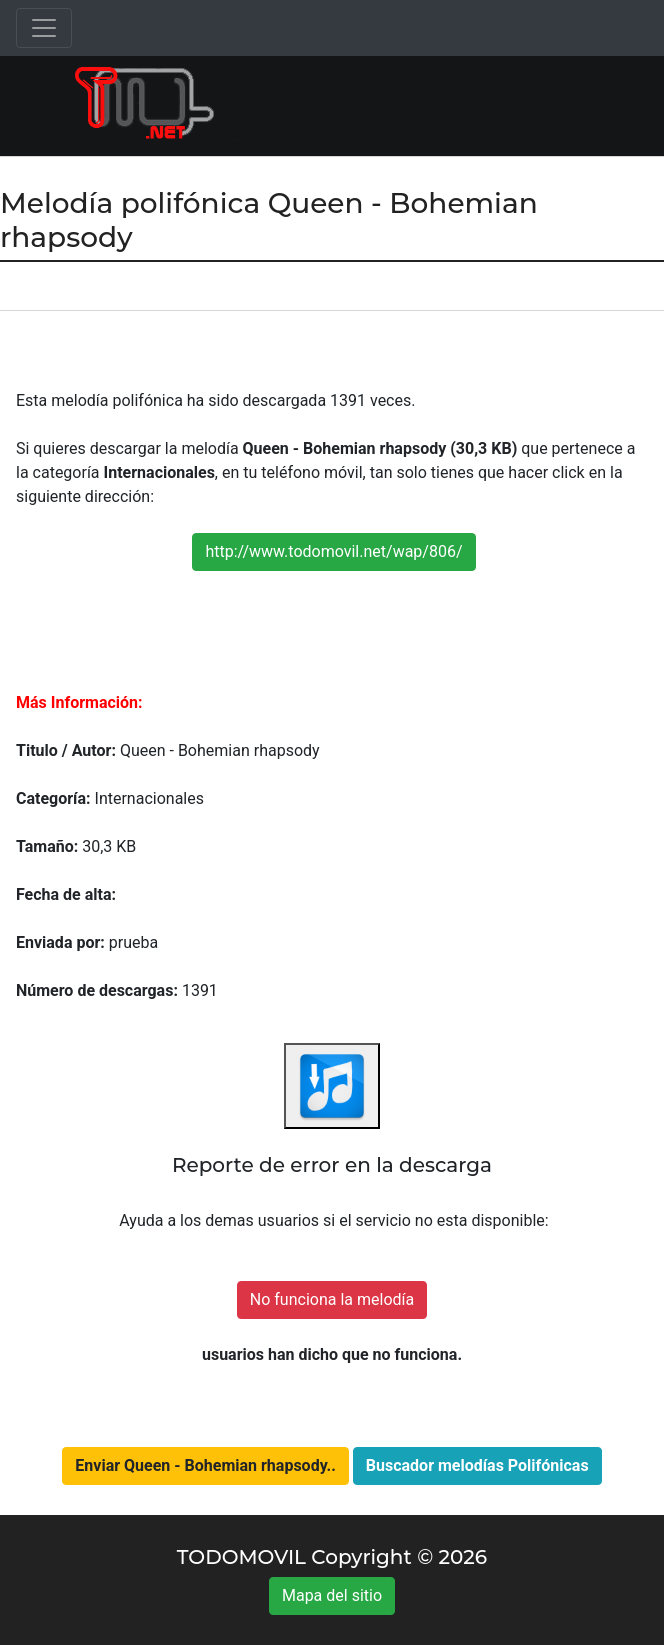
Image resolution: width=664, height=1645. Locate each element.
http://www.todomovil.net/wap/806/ (333, 551)
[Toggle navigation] (44, 28)
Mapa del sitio (332, 1595)
